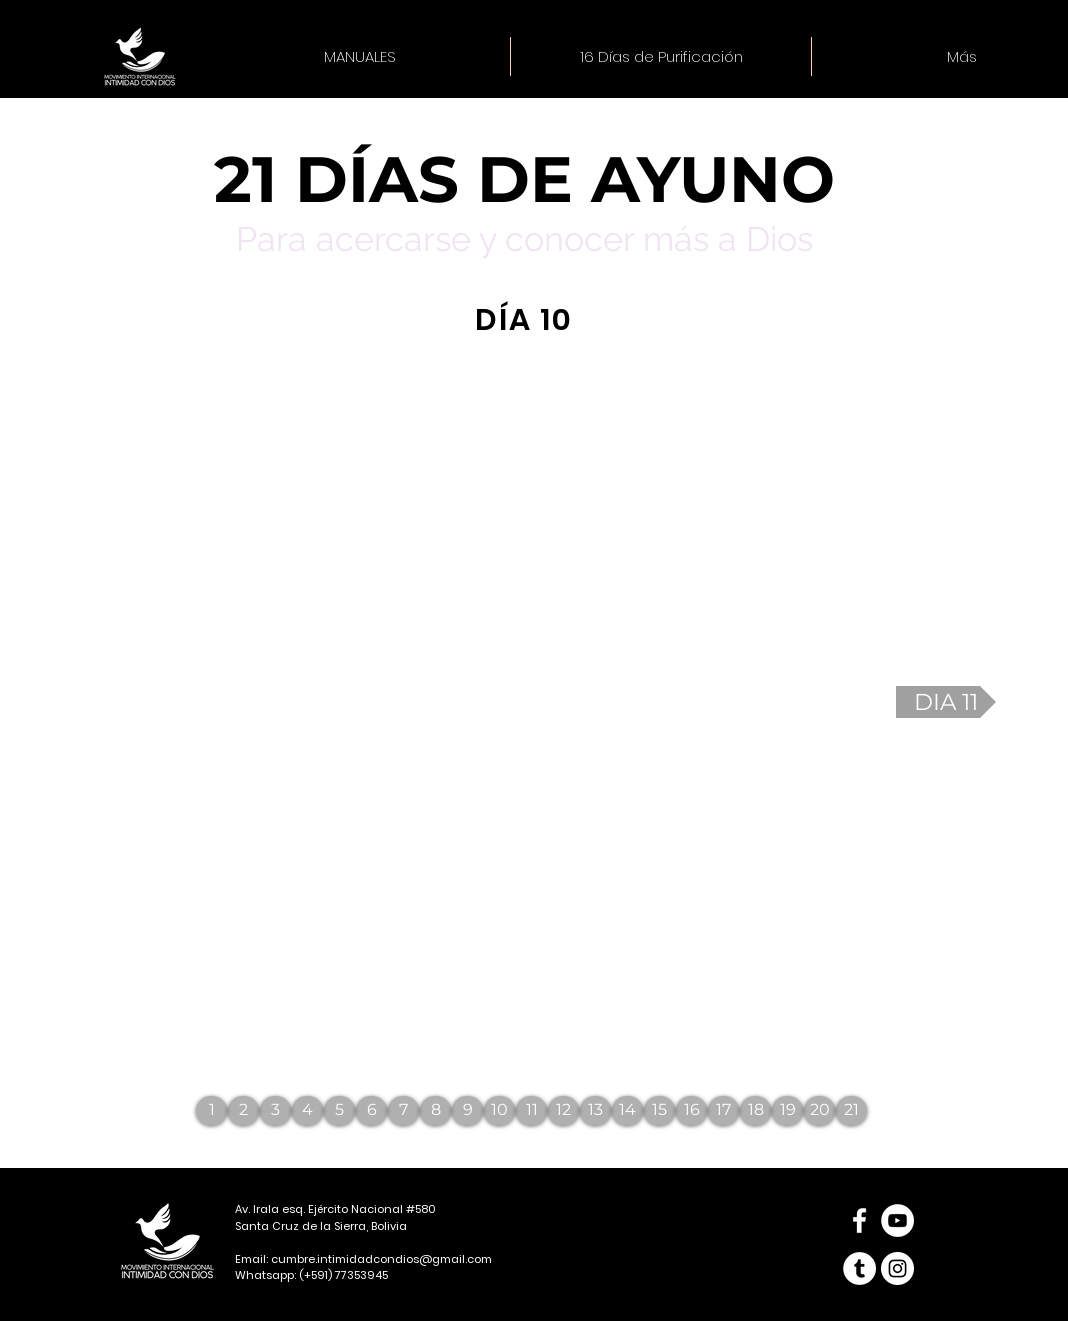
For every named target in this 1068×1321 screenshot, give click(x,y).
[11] (531, 1110)
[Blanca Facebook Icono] (859, 1220)
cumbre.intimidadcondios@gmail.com (381, 1259)
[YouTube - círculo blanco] (897, 1220)
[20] (819, 1110)
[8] (435, 1110)
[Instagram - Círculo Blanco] (897, 1268)
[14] (627, 1110)
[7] (403, 1110)
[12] (563, 1110)
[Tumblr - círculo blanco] (859, 1268)
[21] (851, 1110)
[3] (275, 1110)
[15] (659, 1110)
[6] (371, 1110)
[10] (499, 1110)
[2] (243, 1110)
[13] (595, 1110)
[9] (467, 1110)
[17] (723, 1110)
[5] (339, 1110)
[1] (211, 1110)
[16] (691, 1110)
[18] (755, 1110)
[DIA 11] (946, 702)
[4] (307, 1110)
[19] (787, 1110)
